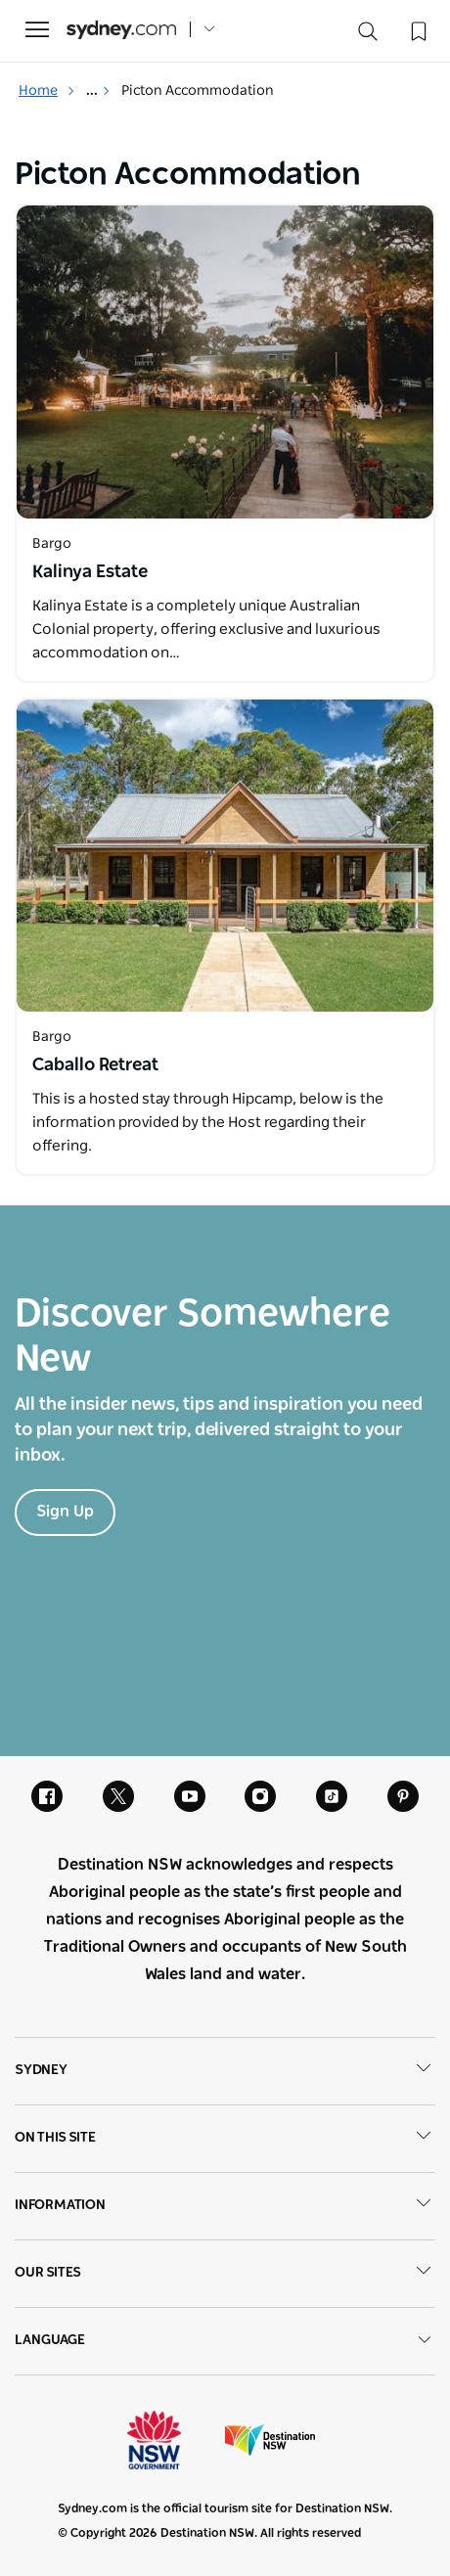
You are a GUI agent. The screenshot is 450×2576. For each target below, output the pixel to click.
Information (225, 2206)
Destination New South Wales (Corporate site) (270, 2440)
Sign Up (65, 1511)
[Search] (368, 36)
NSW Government (172, 2440)
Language (225, 2340)
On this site (225, 2138)
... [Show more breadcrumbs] (98, 91)
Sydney (225, 2071)
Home (47, 91)
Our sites (225, 2273)
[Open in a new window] (225, 362)
